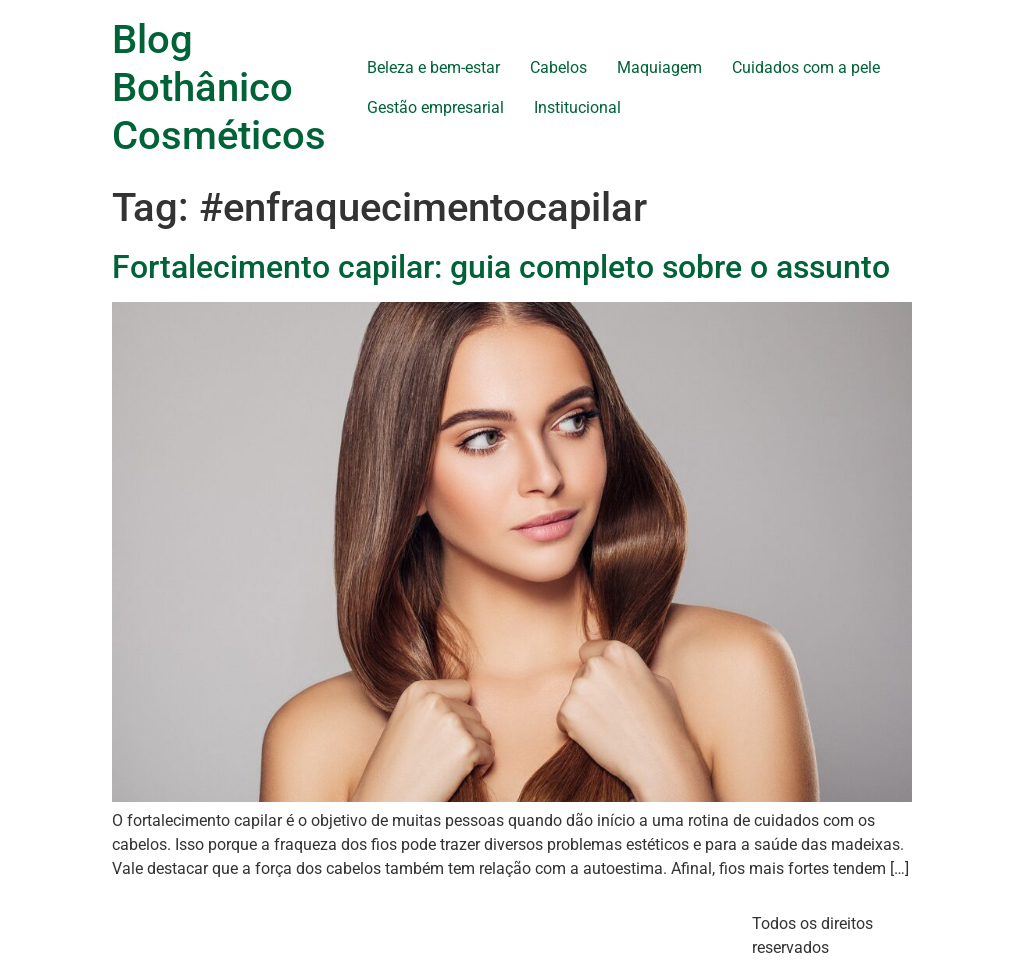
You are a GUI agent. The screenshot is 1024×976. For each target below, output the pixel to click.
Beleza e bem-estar (433, 67)
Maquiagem (659, 67)
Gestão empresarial (435, 107)
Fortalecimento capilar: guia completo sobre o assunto (501, 267)
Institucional (577, 107)
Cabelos (558, 67)
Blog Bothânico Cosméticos (219, 87)
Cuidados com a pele (806, 67)
